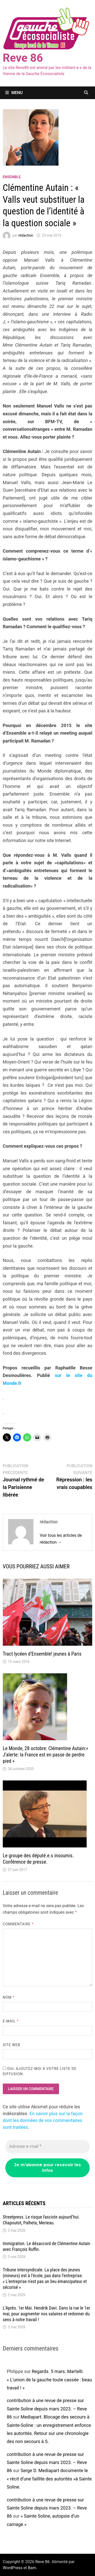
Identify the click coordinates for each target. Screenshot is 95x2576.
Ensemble (12, 177)
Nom (9, 1997)
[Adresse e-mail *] (47, 2146)
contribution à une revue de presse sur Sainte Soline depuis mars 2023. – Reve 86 (47, 2409)
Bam (32, 2567)
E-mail (11, 2021)
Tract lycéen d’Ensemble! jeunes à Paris (42, 1654)
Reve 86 (23, 57)
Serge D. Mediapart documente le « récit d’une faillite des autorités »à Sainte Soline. (49, 2479)
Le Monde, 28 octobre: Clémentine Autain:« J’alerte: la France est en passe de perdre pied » (45, 1754)
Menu (14, 92)
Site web (11, 2045)
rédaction (25, 235)
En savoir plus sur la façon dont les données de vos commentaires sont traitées (43, 2120)
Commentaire (18, 1924)
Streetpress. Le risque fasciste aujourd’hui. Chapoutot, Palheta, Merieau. (41, 2219)
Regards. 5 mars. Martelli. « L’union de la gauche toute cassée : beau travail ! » (49, 2379)
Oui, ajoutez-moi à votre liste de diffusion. (40, 2071)
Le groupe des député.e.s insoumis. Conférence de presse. (38, 1858)
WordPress (13, 2567)
